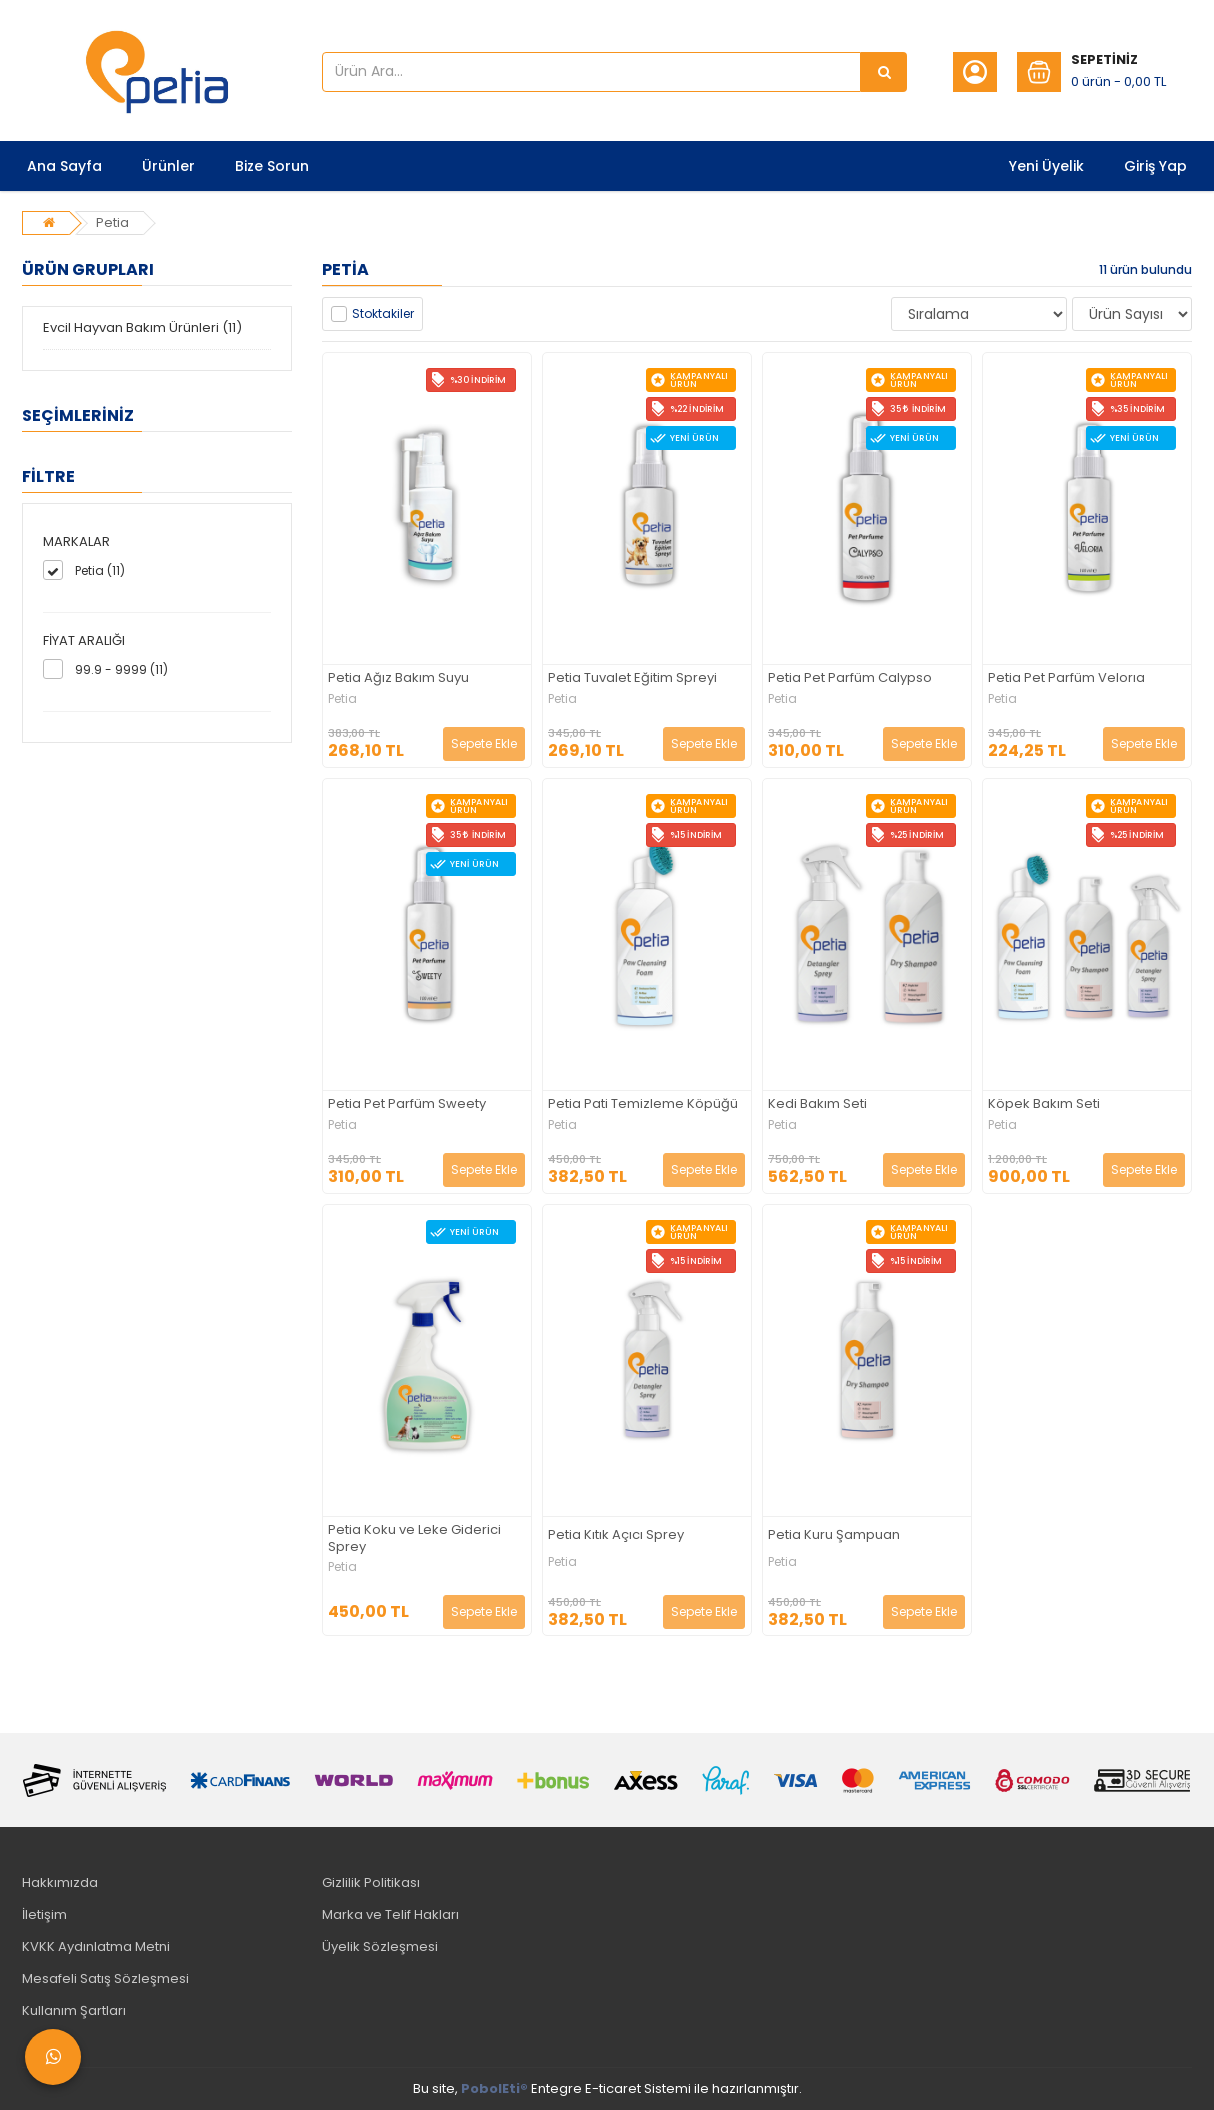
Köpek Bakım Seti (1044, 1104)
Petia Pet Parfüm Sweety (407, 1104)
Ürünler (168, 166)
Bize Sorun (272, 166)
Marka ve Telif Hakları (390, 1914)
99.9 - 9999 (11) (121, 669)
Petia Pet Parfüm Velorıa (1066, 678)
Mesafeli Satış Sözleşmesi (105, 1978)
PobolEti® (494, 2088)
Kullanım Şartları (74, 2010)
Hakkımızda (60, 1882)
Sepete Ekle (484, 743)
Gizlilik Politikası (371, 1882)
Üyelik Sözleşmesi (380, 1946)
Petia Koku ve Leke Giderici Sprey (414, 1539)
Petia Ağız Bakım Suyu (398, 678)
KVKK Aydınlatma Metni (96, 1946)
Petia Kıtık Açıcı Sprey (616, 1535)
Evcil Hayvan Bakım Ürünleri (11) (142, 327)
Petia (112, 222)
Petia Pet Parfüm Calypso (850, 678)
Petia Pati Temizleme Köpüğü (643, 1104)
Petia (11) (100, 570)
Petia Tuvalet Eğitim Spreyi (632, 678)
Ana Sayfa (64, 166)
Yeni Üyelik (1046, 166)
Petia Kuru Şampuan (834, 1535)
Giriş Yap (1155, 166)
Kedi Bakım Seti (817, 1104)
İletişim (44, 1914)
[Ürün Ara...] (884, 72)
